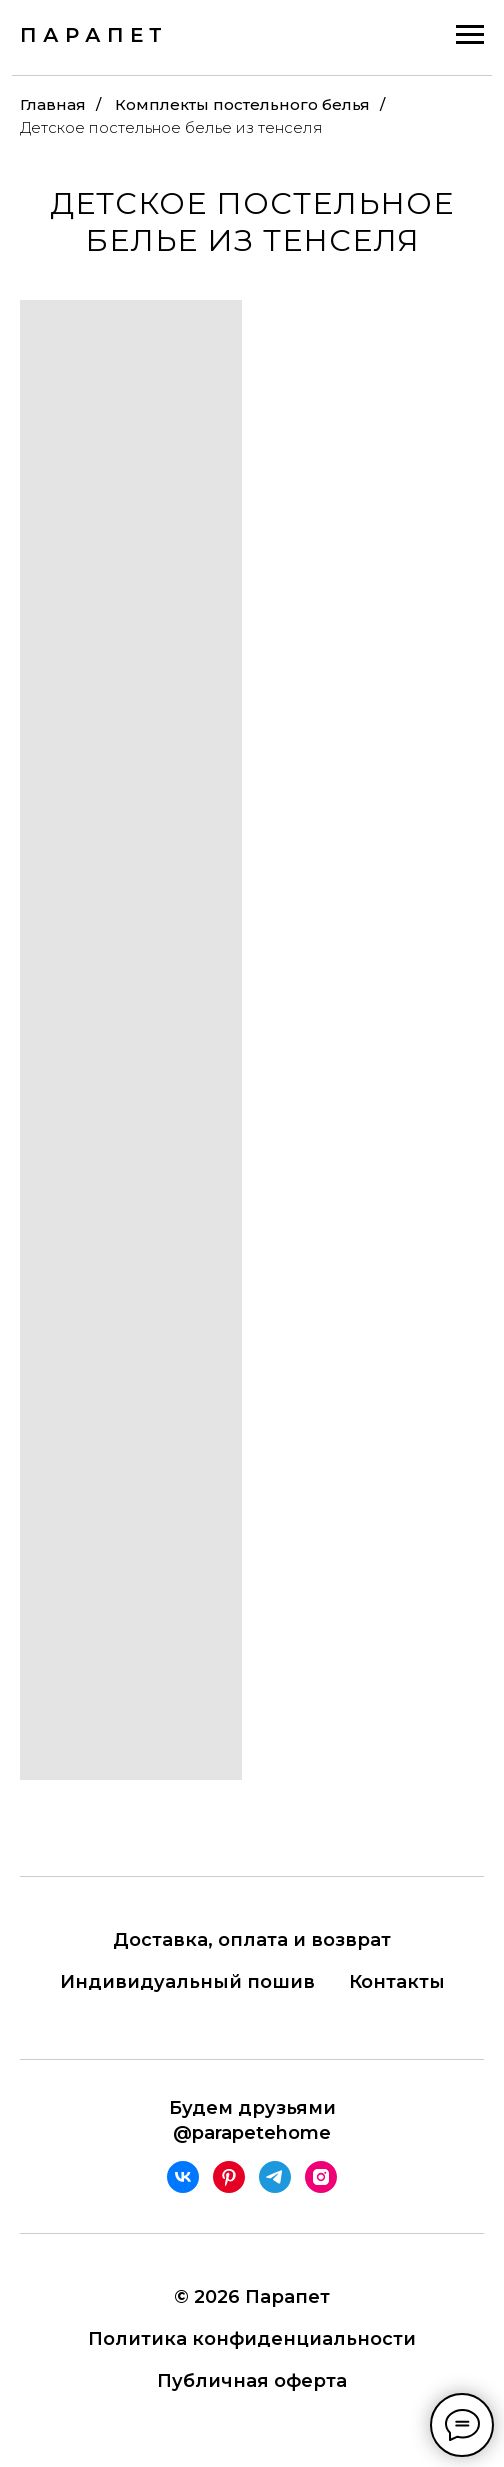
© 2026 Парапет (252, 2297)
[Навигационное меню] (470, 35)
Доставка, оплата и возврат (252, 1940)
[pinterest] (229, 2177)
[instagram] (321, 2177)
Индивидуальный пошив (187, 1982)
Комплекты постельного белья (242, 104)
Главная (53, 104)
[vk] (183, 2177)
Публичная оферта (252, 2381)
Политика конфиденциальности (252, 2339)
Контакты (397, 1982)
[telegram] (275, 2177)
